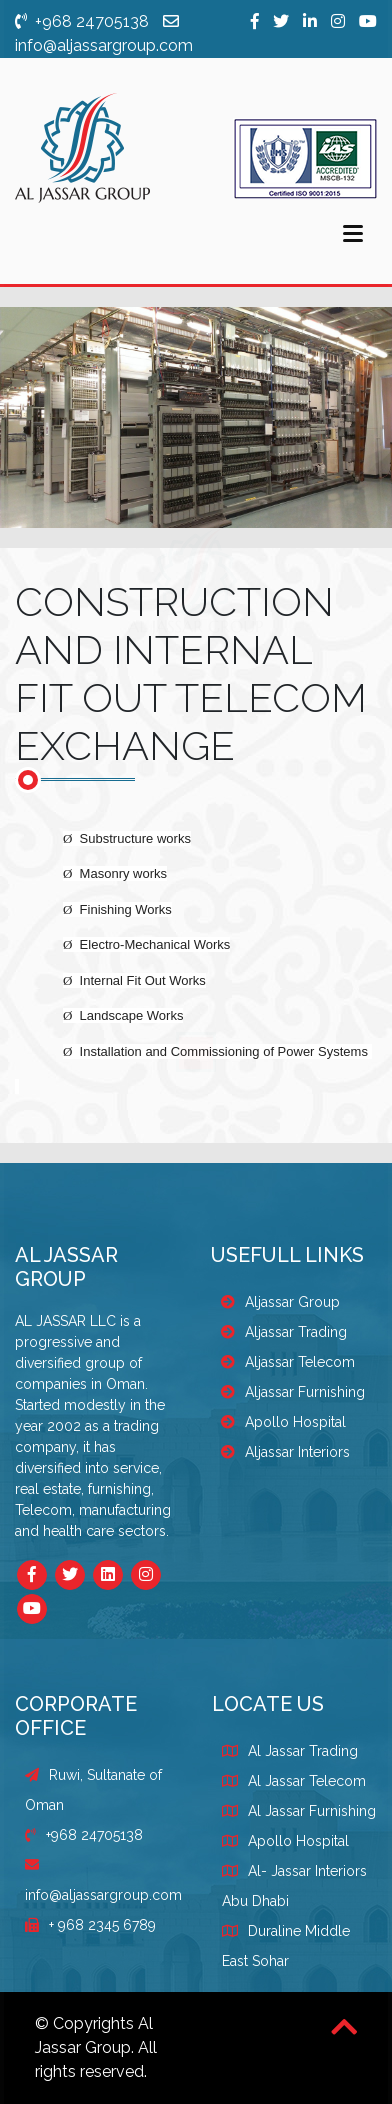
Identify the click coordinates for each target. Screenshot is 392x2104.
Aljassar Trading (284, 1332)
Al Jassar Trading (303, 1751)
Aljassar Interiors (285, 1452)
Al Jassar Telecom (307, 1781)
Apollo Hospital (283, 1422)
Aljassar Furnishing (293, 1392)
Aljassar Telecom (288, 1362)
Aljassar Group (280, 1302)
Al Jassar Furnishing (312, 1811)
